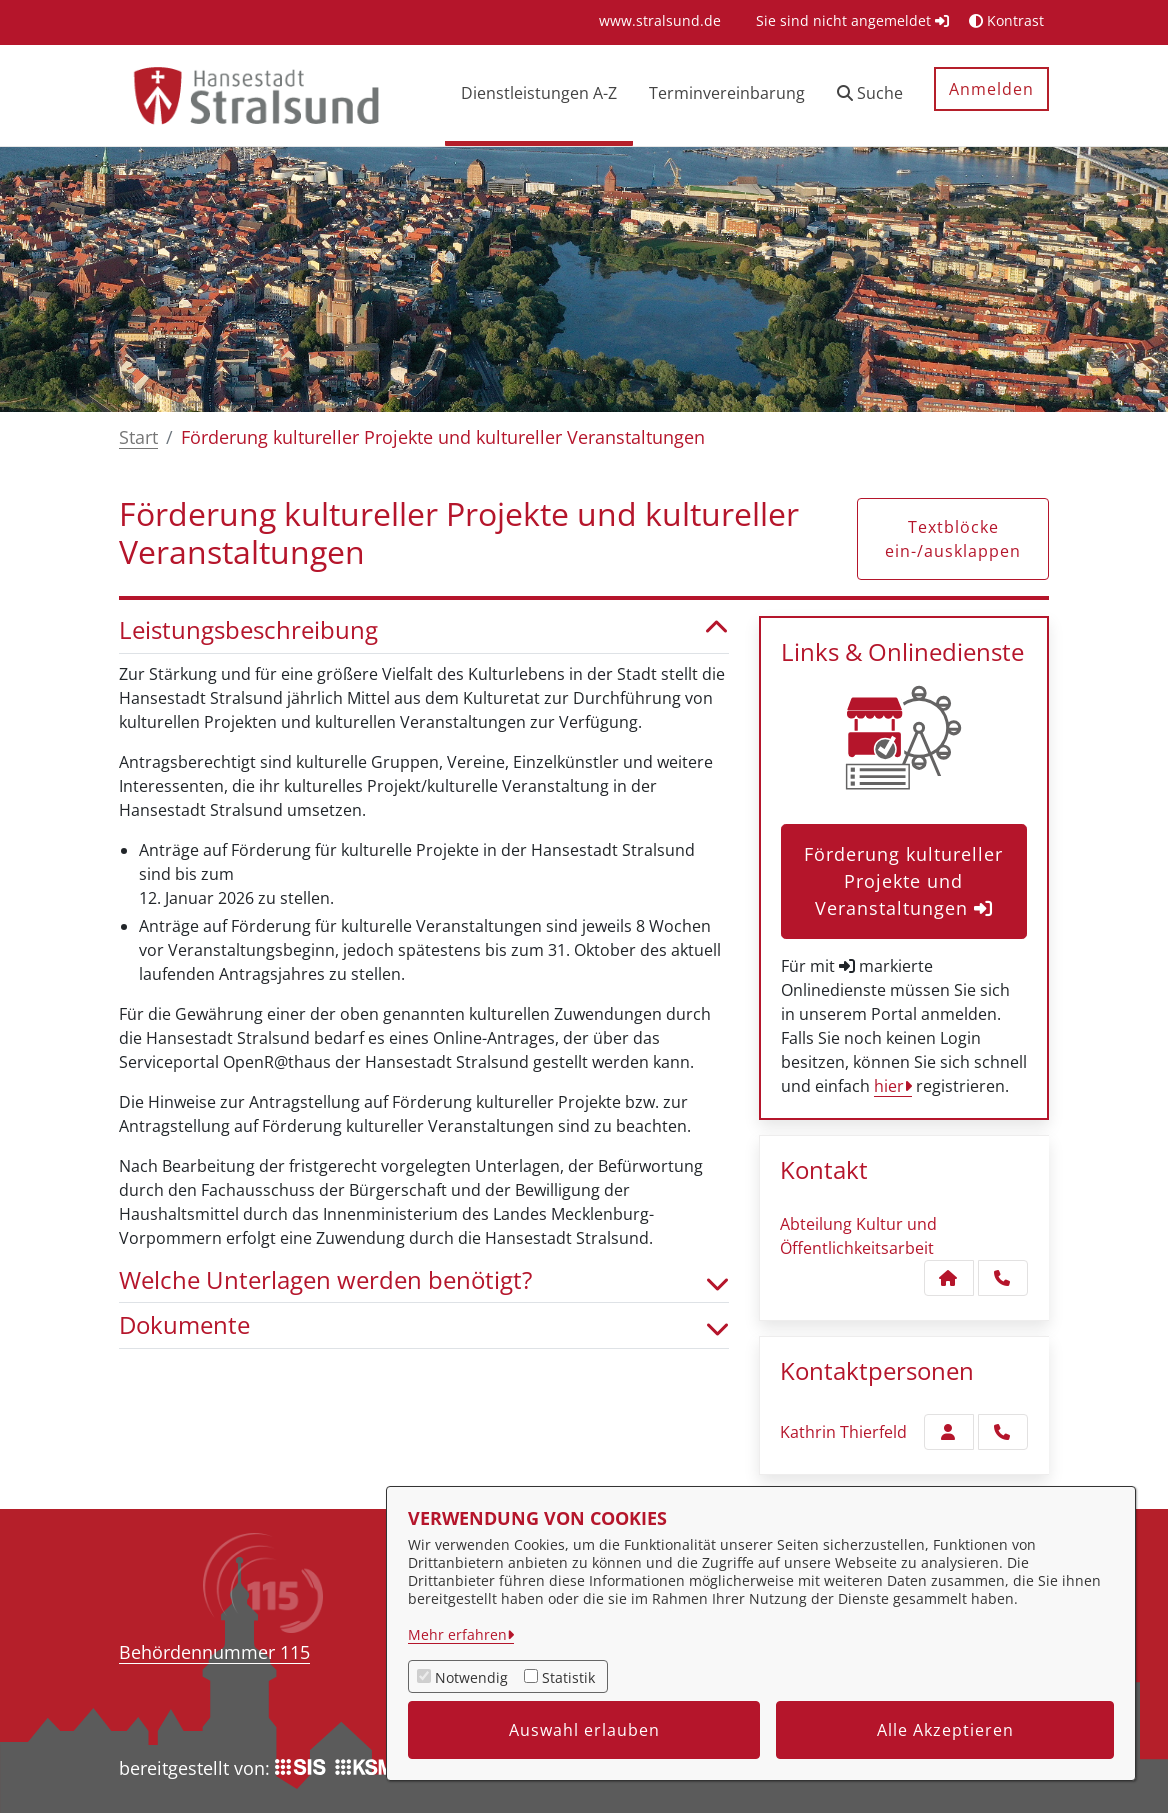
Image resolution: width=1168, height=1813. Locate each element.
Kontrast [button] (1006, 20)
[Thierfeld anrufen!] (1003, 1432)
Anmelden (991, 89)
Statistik (568, 1677)
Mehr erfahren (457, 1634)
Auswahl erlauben (584, 1730)
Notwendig (471, 1677)
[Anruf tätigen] (1003, 1278)
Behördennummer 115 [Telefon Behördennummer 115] (214, 1652)
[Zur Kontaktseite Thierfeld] (949, 1432)
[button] (870, 95)
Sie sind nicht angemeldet (852, 20)
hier (889, 1086)
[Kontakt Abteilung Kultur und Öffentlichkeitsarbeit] (949, 1278)
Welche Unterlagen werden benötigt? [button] (424, 1280)
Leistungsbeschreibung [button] (424, 630)
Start (138, 437)
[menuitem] (660, 20)
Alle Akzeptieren (945, 1730)
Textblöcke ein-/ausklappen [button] (953, 539)
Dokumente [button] (424, 1325)
